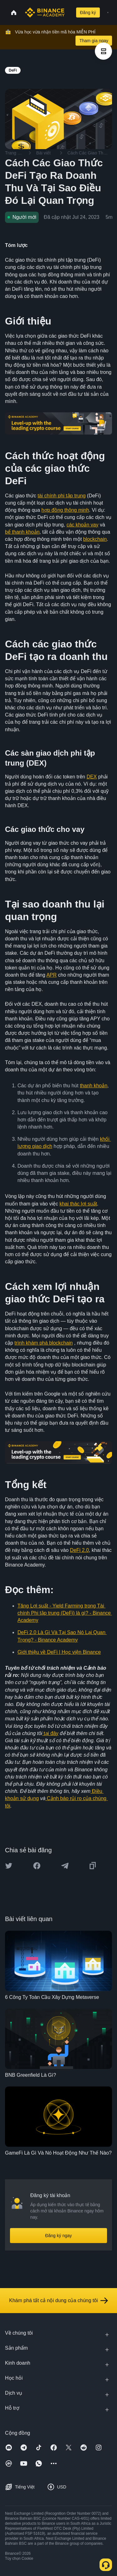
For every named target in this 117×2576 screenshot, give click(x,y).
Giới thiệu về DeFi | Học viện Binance (59, 1652)
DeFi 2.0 (79, 1550)
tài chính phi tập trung (61, 495)
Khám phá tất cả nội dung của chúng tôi (58, 2300)
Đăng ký (88, 12)
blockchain (95, 539)
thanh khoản (93, 1085)
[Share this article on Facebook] (37, 1865)
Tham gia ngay (93, 40)
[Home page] (45, 13)
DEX (91, 776)
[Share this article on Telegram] (65, 1865)
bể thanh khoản (22, 532)
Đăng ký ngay (58, 2235)
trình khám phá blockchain (43, 1343)
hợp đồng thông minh (65, 510)
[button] (107, 12)
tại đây (50, 1733)
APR (51, 975)
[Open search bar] (69, 12)
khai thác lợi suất (78, 1203)
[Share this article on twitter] (8, 1865)
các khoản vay (82, 524)
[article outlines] (103, 51)
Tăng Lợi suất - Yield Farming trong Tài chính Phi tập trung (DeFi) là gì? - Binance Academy (64, 1613)
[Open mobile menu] (108, 12)
